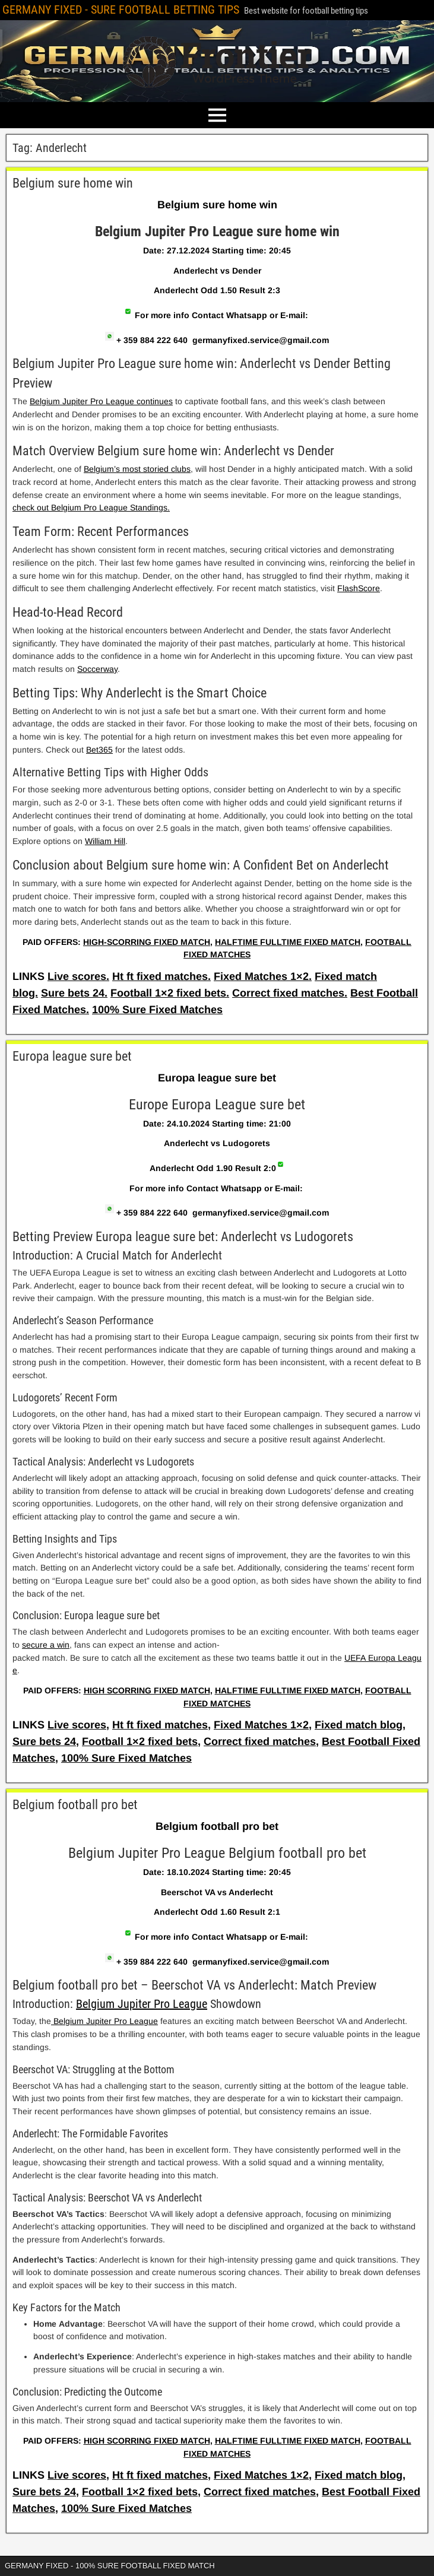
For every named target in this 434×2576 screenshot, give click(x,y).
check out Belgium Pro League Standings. (91, 507)
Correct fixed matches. (289, 993)
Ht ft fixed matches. (161, 976)
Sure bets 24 (44, 1741)
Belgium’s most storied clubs (137, 469)
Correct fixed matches (260, 1741)
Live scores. (78, 976)
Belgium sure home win (72, 183)
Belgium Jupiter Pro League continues (101, 401)
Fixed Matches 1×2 (261, 1725)
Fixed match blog (359, 1725)
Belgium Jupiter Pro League (141, 2004)
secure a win (45, 1644)
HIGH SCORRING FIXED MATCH (147, 1690)
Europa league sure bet (72, 1056)
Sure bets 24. (74, 993)
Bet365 (99, 749)
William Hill (105, 841)
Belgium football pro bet (75, 1804)
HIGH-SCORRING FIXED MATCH (146, 942)
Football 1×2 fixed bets (140, 1741)
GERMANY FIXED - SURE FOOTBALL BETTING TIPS (120, 9)
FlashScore (358, 588)
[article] (217, 575)
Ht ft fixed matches (160, 1725)
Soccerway (97, 669)
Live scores (76, 1725)
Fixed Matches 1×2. (263, 976)
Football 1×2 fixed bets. (169, 993)
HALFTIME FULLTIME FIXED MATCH (287, 942)
